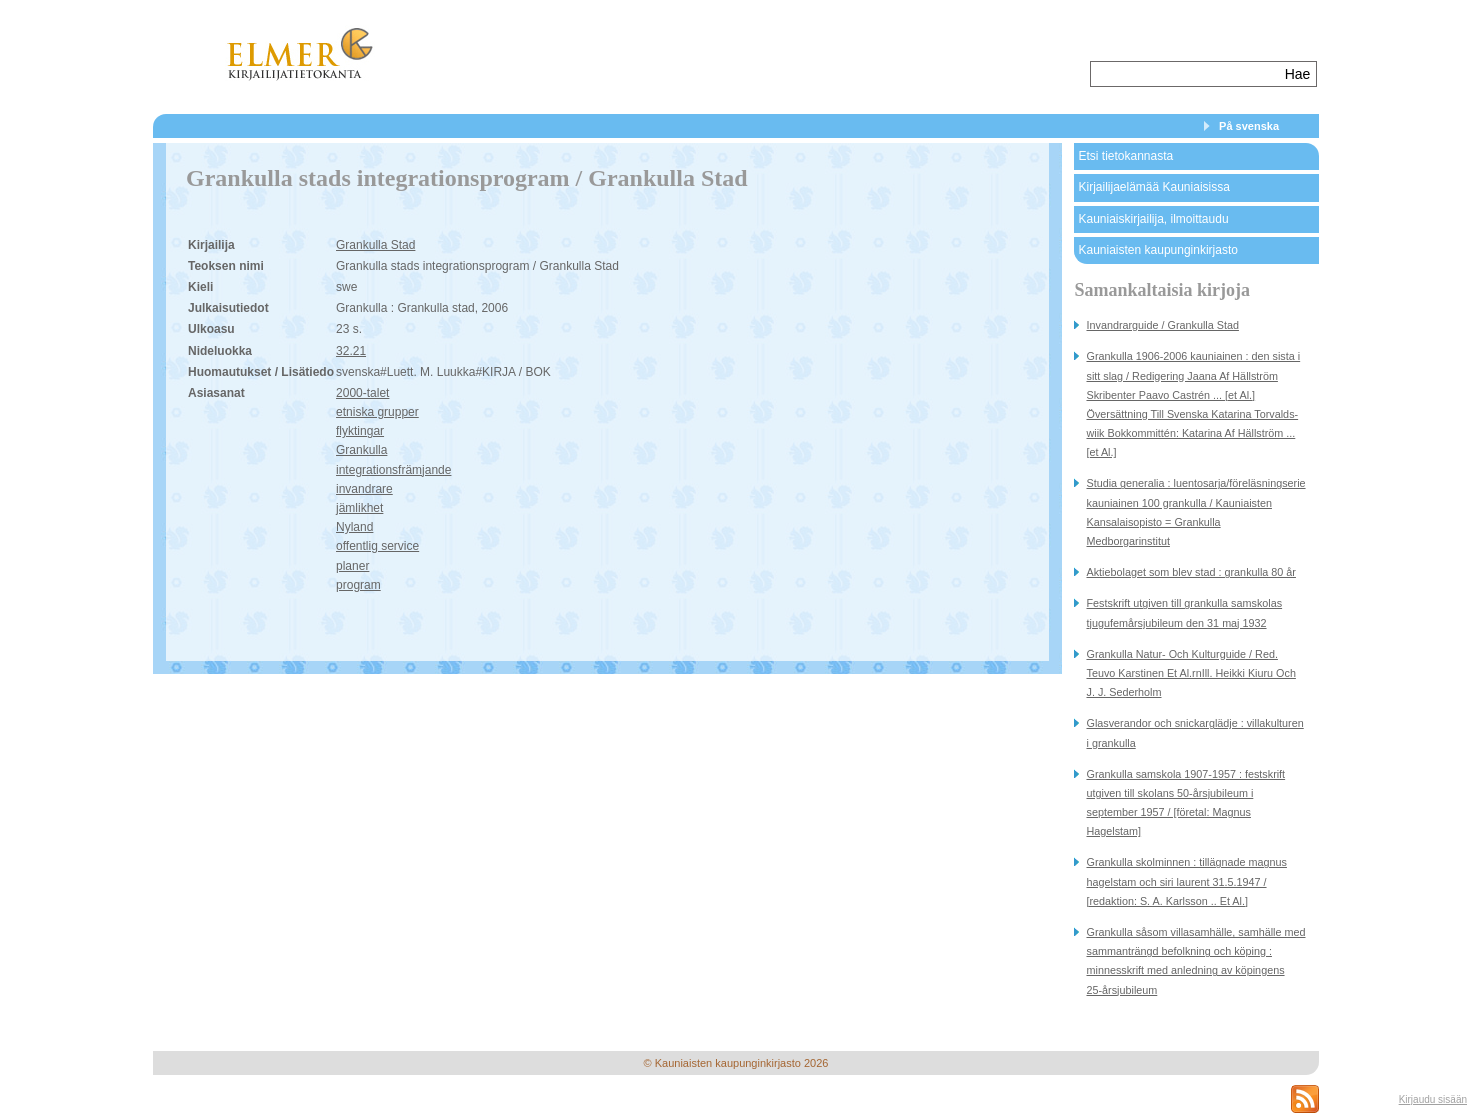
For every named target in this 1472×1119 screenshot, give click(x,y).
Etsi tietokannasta (1125, 156)
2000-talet (362, 393)
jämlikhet (359, 508)
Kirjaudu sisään (1433, 1099)
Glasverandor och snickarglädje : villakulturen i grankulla (1194, 732)
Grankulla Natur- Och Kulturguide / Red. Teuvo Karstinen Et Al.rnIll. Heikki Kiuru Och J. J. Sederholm (1190, 673)
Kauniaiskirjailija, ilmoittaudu (1153, 219)
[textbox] (1185, 74)
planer (352, 566)
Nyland (354, 527)
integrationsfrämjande (393, 470)
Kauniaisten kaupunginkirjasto (1157, 250)
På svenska (1249, 126)
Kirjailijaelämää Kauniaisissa (1153, 187)
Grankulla (361, 450)
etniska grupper (377, 412)
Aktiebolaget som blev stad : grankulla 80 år (1190, 572)
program (358, 585)
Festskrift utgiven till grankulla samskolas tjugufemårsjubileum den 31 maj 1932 (1184, 612)
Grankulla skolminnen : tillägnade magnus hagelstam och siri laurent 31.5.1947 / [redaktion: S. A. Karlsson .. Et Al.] (1186, 881)
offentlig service (377, 546)
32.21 (351, 351)
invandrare (364, 489)
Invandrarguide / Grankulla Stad (1162, 325)
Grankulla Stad (375, 245)
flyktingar (360, 431)
